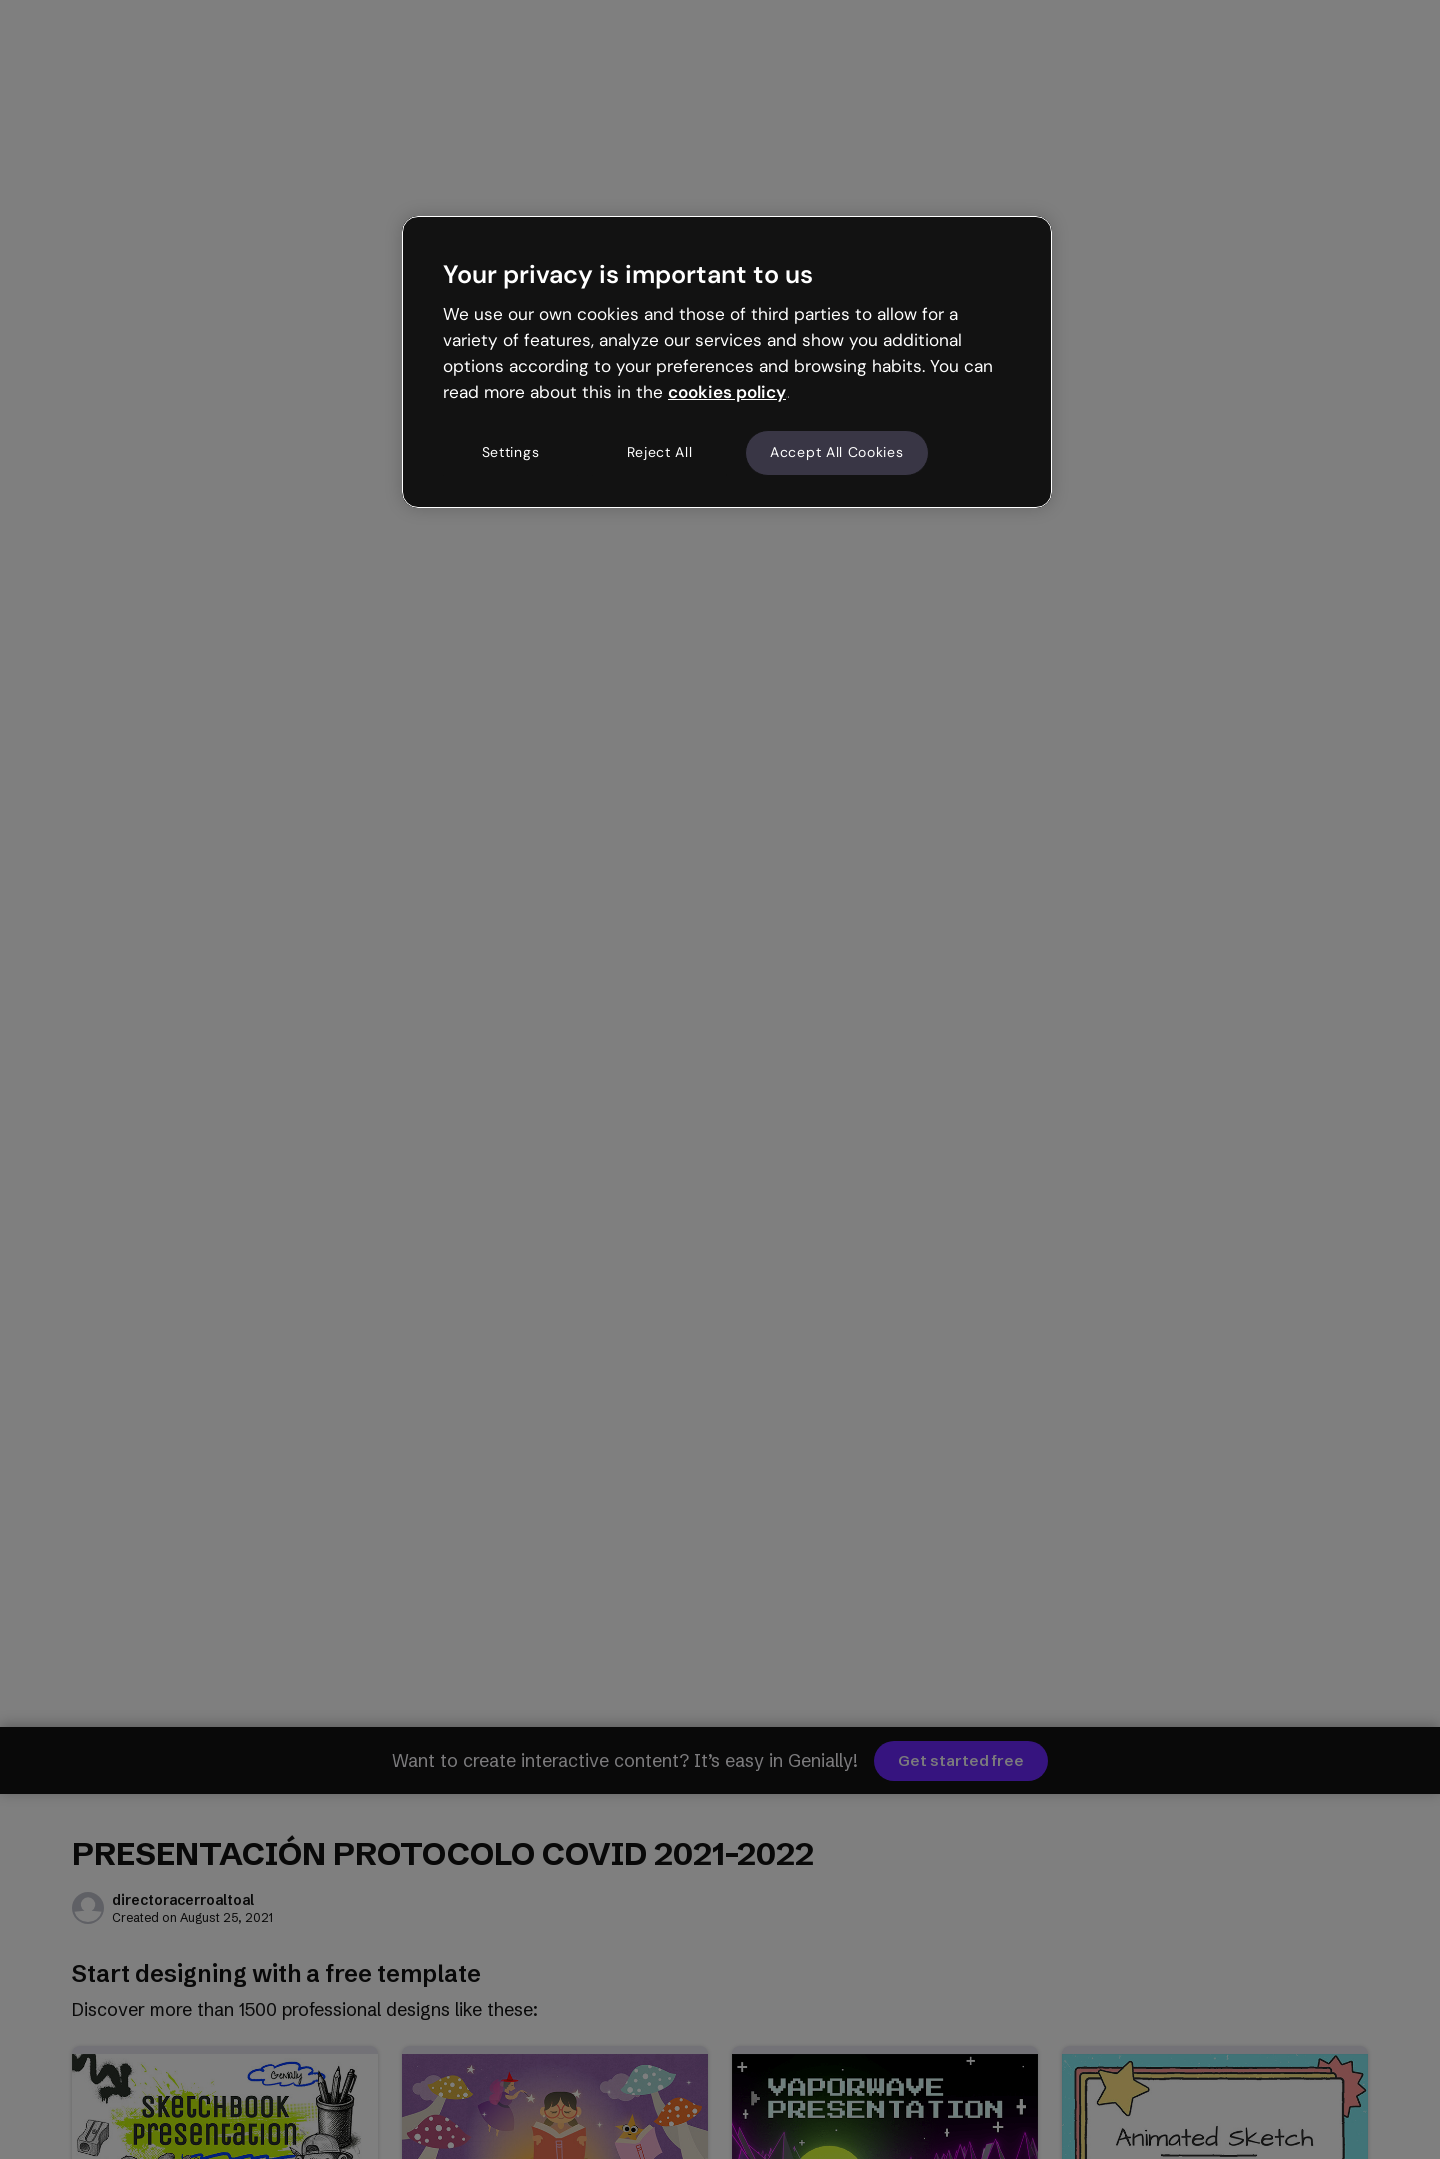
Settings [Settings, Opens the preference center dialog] (511, 452)
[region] (727, 362)
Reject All (660, 452)
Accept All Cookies (837, 452)
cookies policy (727, 392)
